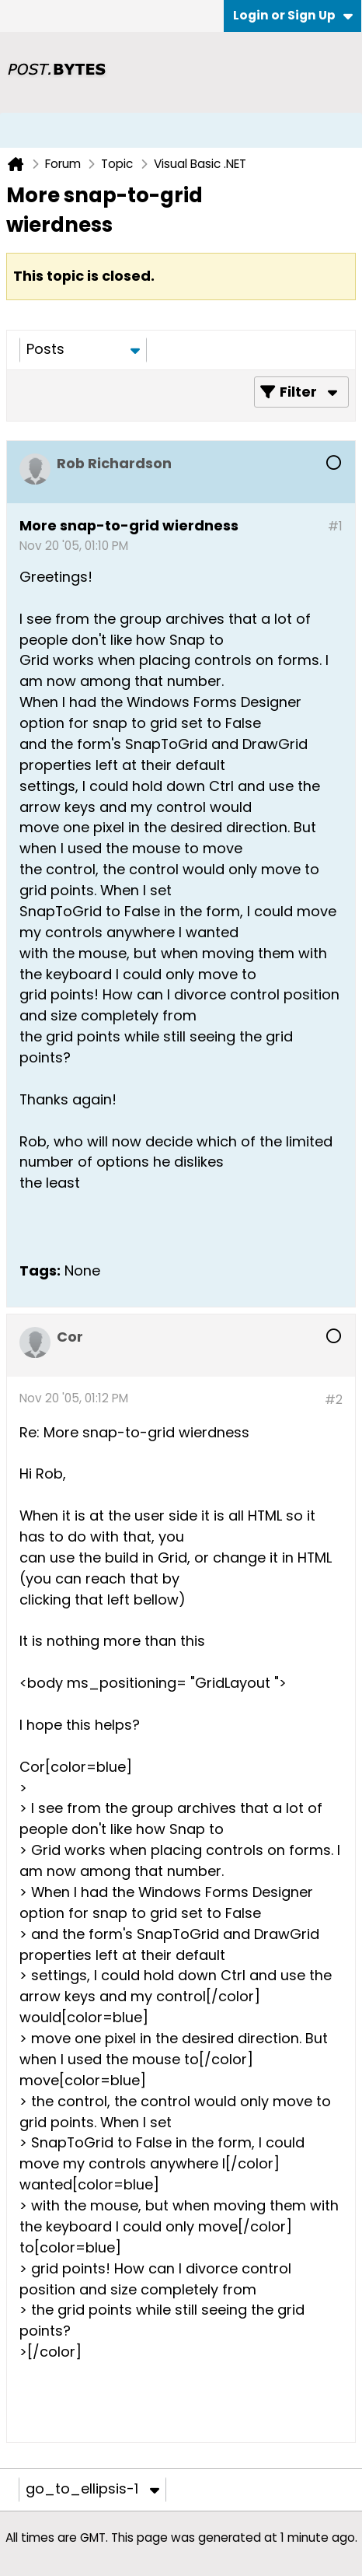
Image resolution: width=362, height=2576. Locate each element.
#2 (334, 1399)
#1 (335, 526)
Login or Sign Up (293, 15)
